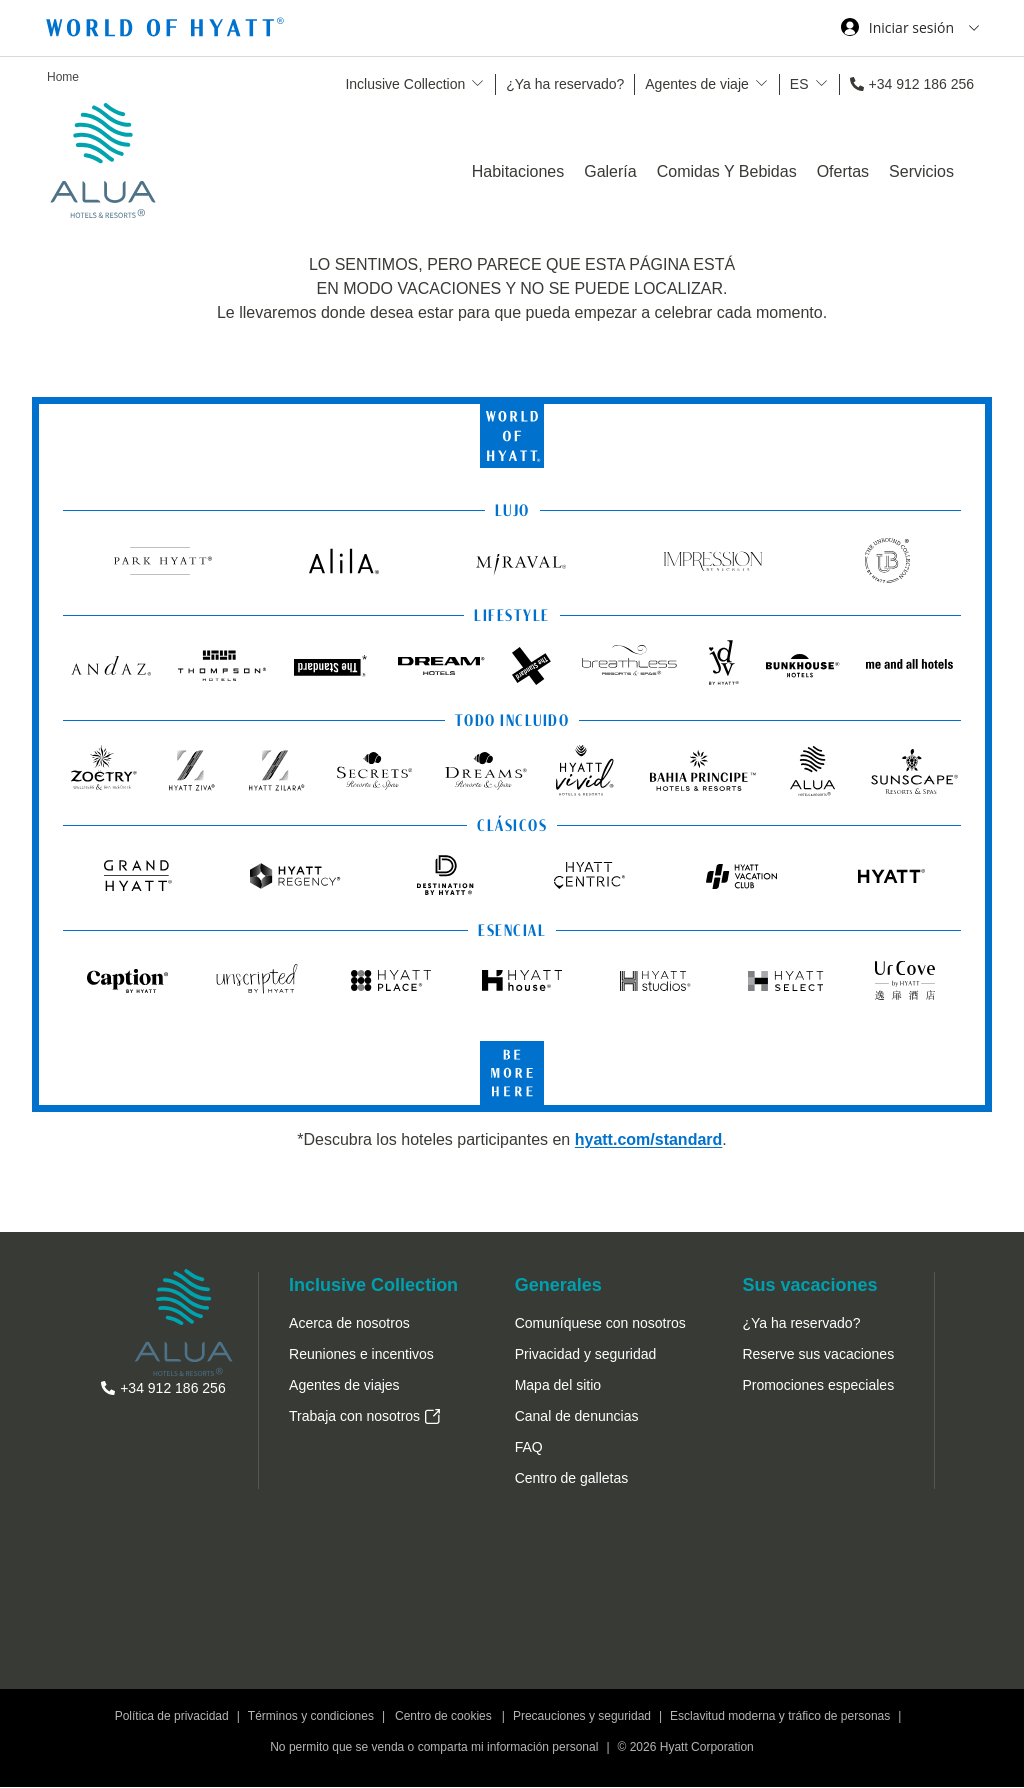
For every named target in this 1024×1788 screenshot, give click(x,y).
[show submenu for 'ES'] (821, 83)
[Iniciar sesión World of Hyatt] (910, 30)
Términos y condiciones (311, 1717)
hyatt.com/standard (649, 1139)
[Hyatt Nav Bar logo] (167, 30)
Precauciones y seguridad (582, 1717)
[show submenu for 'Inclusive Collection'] (477, 83)
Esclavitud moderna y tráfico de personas (780, 1717)
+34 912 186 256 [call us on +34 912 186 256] (922, 84)
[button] (572, 1479)
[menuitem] (373, 1381)
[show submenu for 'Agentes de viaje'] (761, 83)
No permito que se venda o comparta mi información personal (434, 1748)
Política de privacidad (172, 1717)
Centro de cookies (443, 1717)
